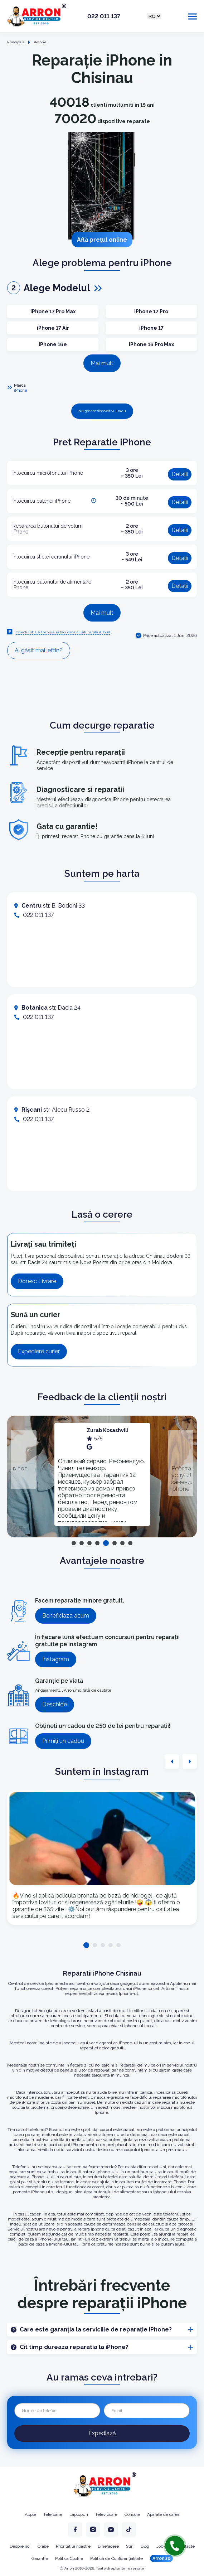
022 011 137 (103, 16)
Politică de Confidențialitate (116, 2558)
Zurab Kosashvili (107, 1430)
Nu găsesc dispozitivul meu (102, 411)
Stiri (129, 2546)
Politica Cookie (69, 2558)
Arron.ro (161, 2558)
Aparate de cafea (163, 2514)
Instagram (55, 1659)
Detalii (179, 474)
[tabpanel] (102, 1474)
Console (132, 2514)
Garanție (39, 2558)
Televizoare (106, 2514)
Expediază (102, 2433)
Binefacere (108, 2546)
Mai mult (102, 363)
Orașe (43, 2546)
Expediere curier (39, 1351)
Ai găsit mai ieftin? (39, 650)
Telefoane (52, 2514)
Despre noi (20, 2546)
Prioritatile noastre (73, 2546)
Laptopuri (78, 2514)
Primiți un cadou (63, 1741)
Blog (145, 2546)
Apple (30, 2514)
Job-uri (163, 2546)
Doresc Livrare (37, 1281)
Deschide (54, 1704)
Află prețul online (102, 239)
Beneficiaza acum (65, 1615)
